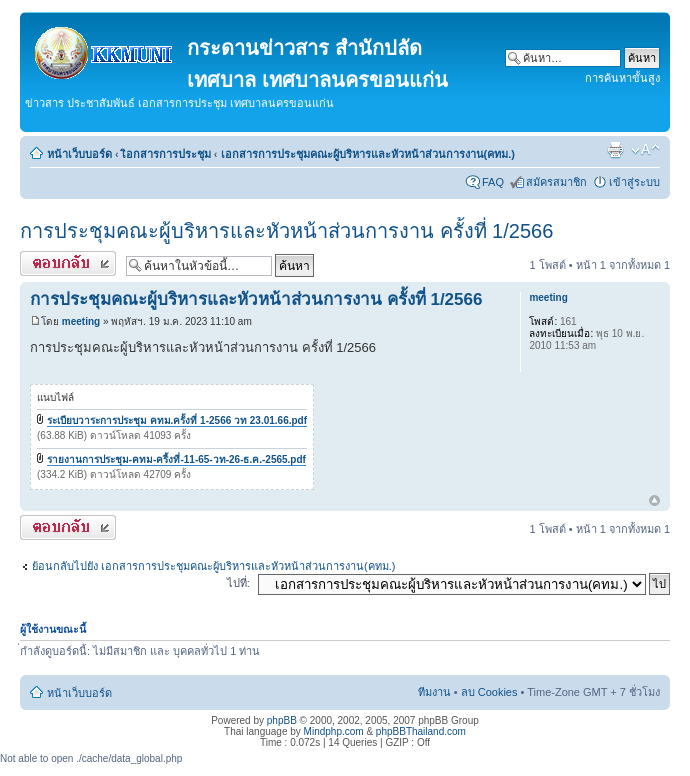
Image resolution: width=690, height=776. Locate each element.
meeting (81, 321)
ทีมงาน (434, 692)
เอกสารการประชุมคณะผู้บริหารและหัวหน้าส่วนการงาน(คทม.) (368, 154)
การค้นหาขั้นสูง (622, 78)
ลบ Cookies (489, 692)
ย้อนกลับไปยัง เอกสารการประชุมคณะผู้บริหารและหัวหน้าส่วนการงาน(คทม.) (213, 566)
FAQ (493, 182)
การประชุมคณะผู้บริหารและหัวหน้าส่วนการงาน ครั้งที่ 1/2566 (286, 231)
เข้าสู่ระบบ (634, 182)
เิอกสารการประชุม (166, 154)
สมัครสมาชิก (556, 182)
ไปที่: (238, 583)
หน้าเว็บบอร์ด (79, 154)
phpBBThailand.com (421, 731)
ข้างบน (654, 501)
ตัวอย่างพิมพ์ (615, 150)
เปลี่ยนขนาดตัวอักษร (645, 150)
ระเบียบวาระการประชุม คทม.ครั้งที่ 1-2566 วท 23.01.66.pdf (177, 420)
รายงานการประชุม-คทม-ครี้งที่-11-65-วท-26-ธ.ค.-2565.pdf (176, 459)
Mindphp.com (334, 731)
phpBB (282, 720)
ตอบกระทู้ (68, 263)
